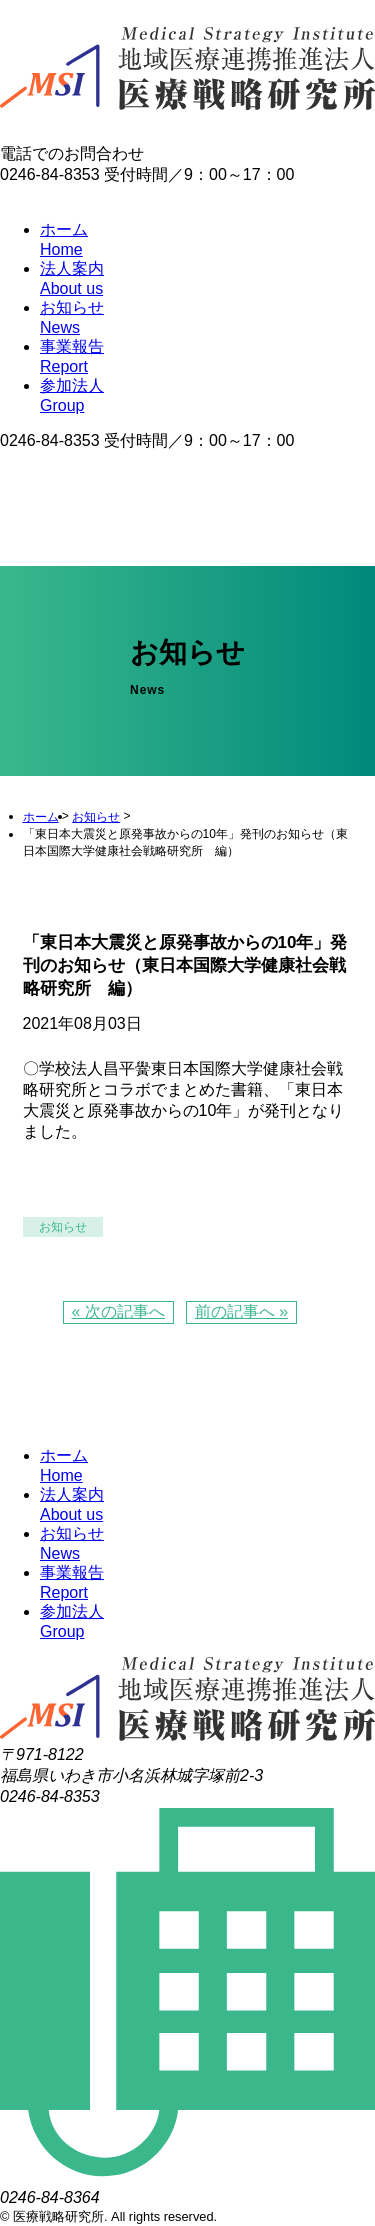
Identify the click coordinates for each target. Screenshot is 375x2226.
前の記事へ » (241, 1311)
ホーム (41, 817)
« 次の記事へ (118, 1311)
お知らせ (96, 817)
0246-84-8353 (50, 440)
